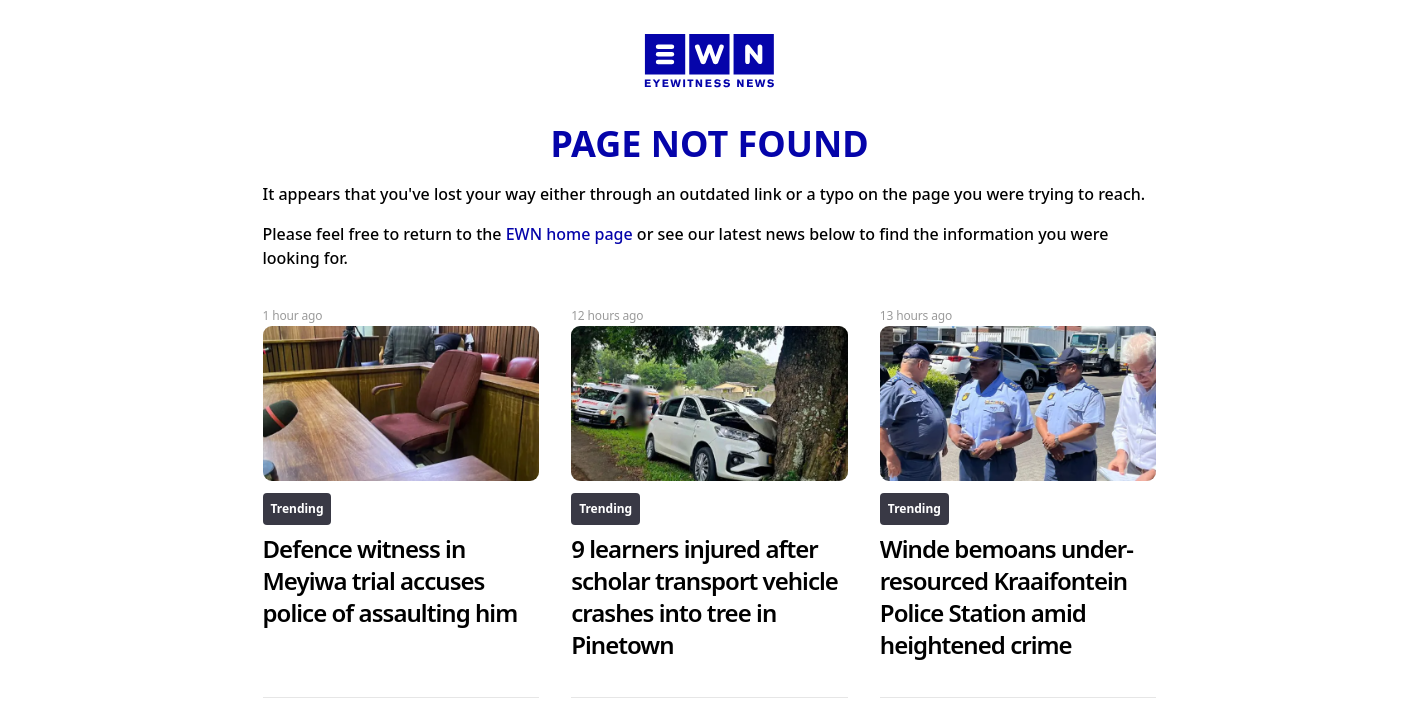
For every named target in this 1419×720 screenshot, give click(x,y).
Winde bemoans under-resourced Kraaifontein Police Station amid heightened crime (1006, 596)
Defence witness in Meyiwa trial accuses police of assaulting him (390, 580)
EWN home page (569, 234)
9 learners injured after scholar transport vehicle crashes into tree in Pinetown (704, 596)
